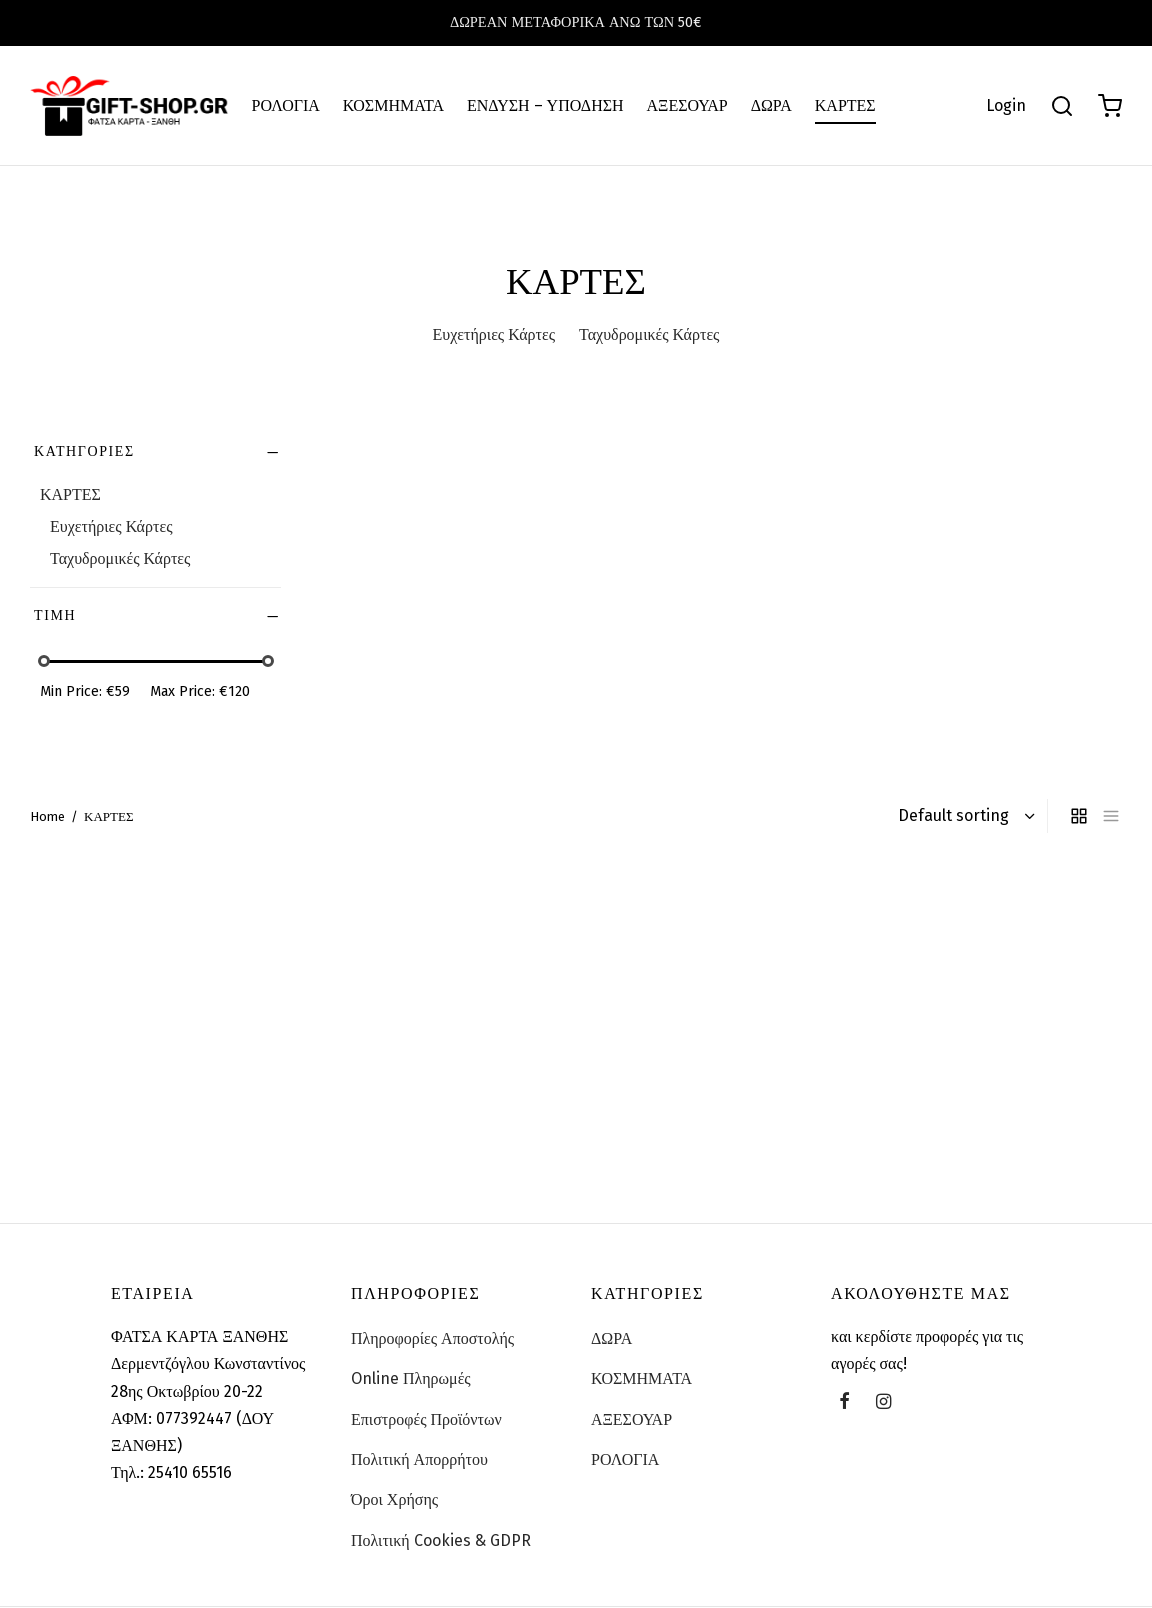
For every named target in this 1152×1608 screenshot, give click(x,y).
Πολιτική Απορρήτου (419, 1459)
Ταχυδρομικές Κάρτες (120, 558)
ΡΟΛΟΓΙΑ (286, 105)
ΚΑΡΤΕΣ (845, 105)
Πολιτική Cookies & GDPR (441, 1540)
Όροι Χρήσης (394, 1499)
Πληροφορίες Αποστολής (432, 1338)
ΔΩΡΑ (771, 105)
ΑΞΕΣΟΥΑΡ (687, 105)
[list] (1111, 816)
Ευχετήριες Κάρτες (111, 526)
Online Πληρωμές (411, 1378)
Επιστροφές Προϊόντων (426, 1419)
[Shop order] (964, 816)
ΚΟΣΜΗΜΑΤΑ (393, 105)
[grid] (1079, 816)
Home (47, 816)
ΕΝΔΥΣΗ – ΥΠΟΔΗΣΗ (545, 105)
